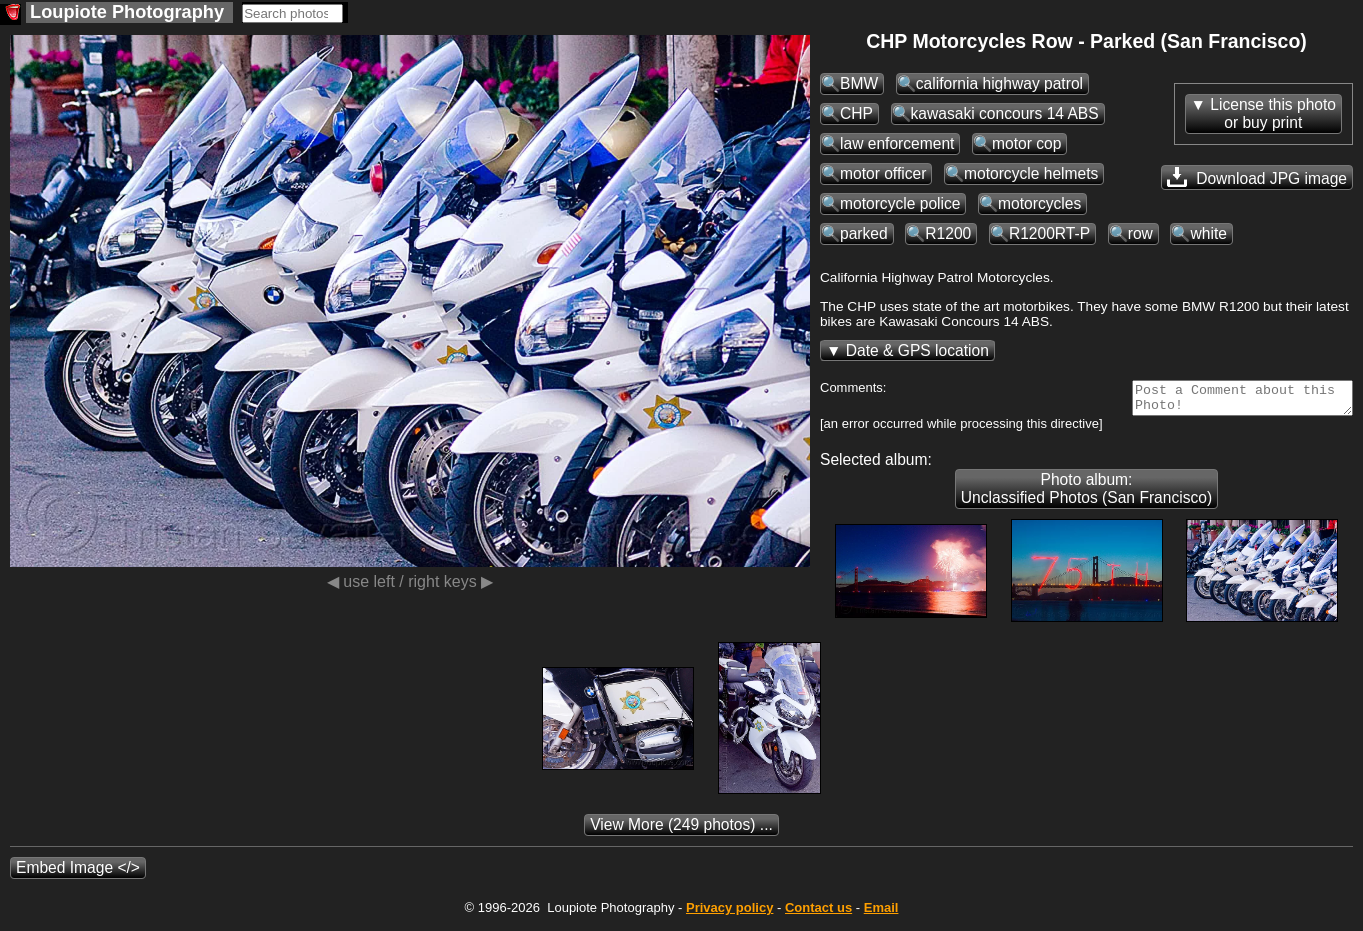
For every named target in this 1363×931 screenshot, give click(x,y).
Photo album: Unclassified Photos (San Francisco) (1086, 494)
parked (864, 233)
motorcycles (1039, 203)
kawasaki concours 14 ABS (1005, 113)
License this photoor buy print (1273, 113)
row (1140, 233)
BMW (859, 83)
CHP (856, 113)
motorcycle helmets (1031, 173)
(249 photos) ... (681, 830)
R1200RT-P (1049, 233)
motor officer (883, 173)
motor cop (1026, 143)
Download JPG (1257, 177)
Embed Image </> (78, 873)
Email (881, 913)
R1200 (948, 233)
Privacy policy (729, 913)
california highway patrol (999, 83)
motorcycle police (900, 203)
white (1208, 233)
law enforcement (897, 143)
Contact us (818, 913)
